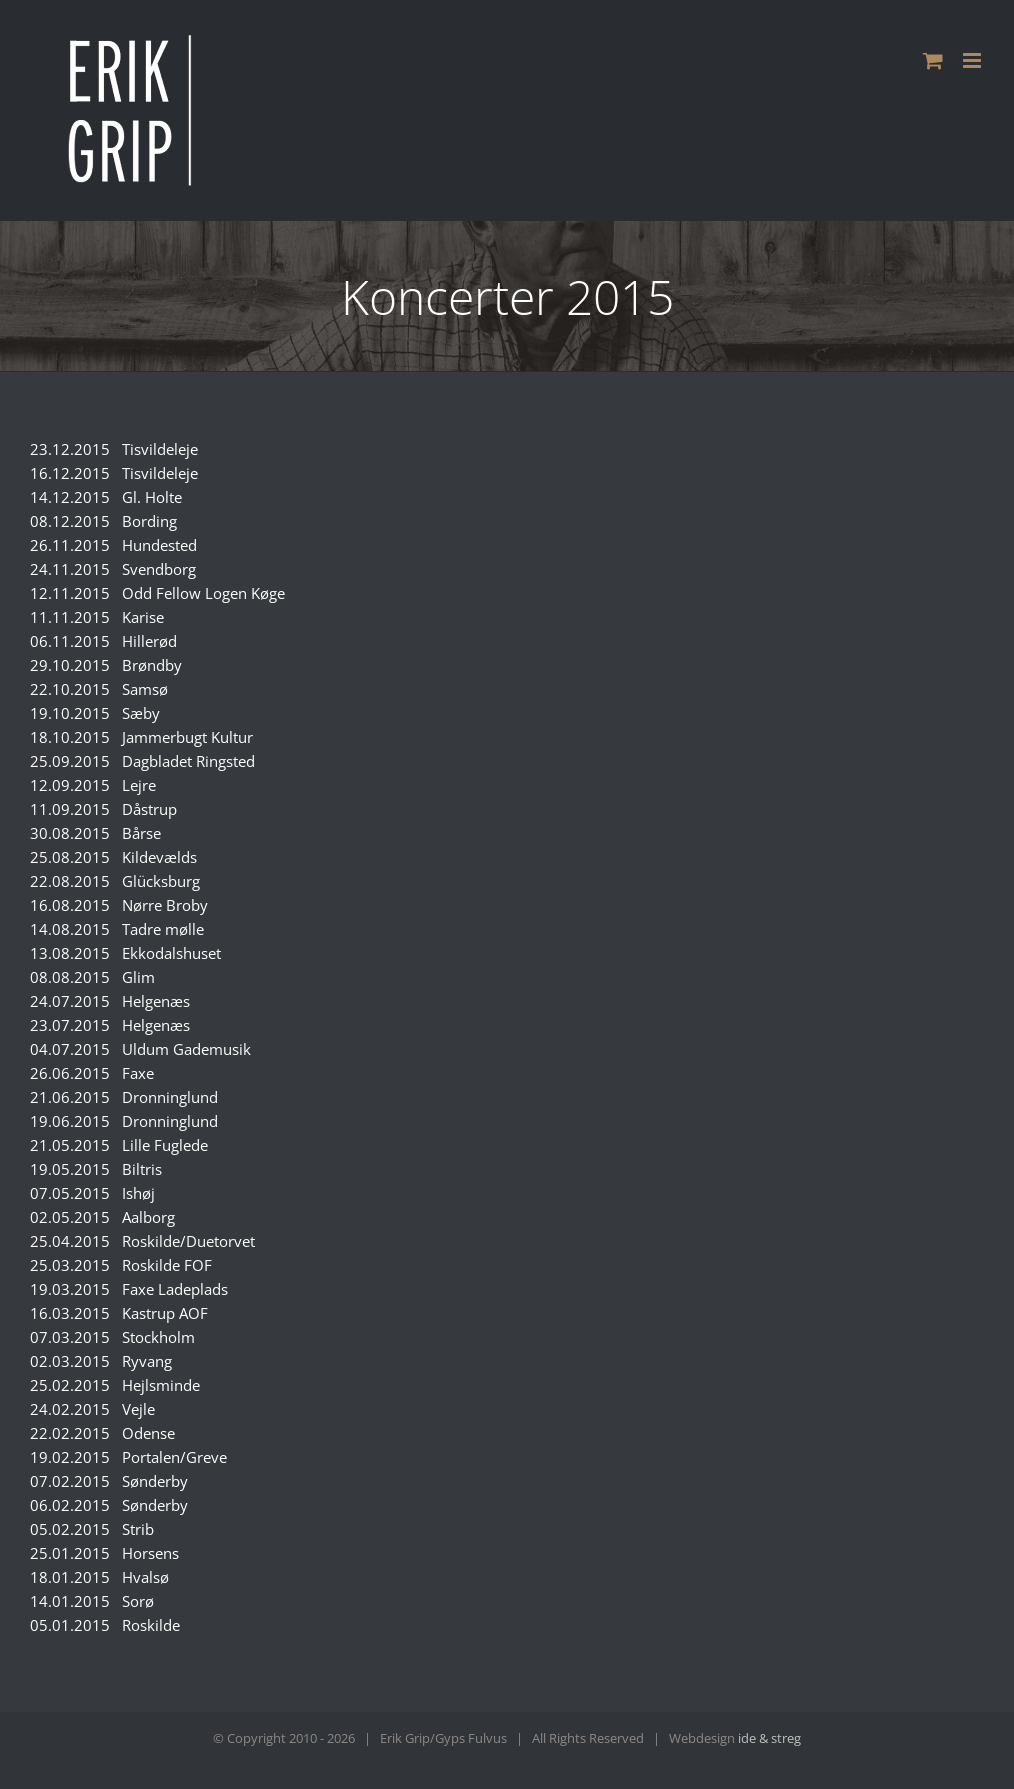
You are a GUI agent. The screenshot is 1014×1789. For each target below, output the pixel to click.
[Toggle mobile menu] (973, 60)
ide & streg (769, 1738)
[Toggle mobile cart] (933, 60)
